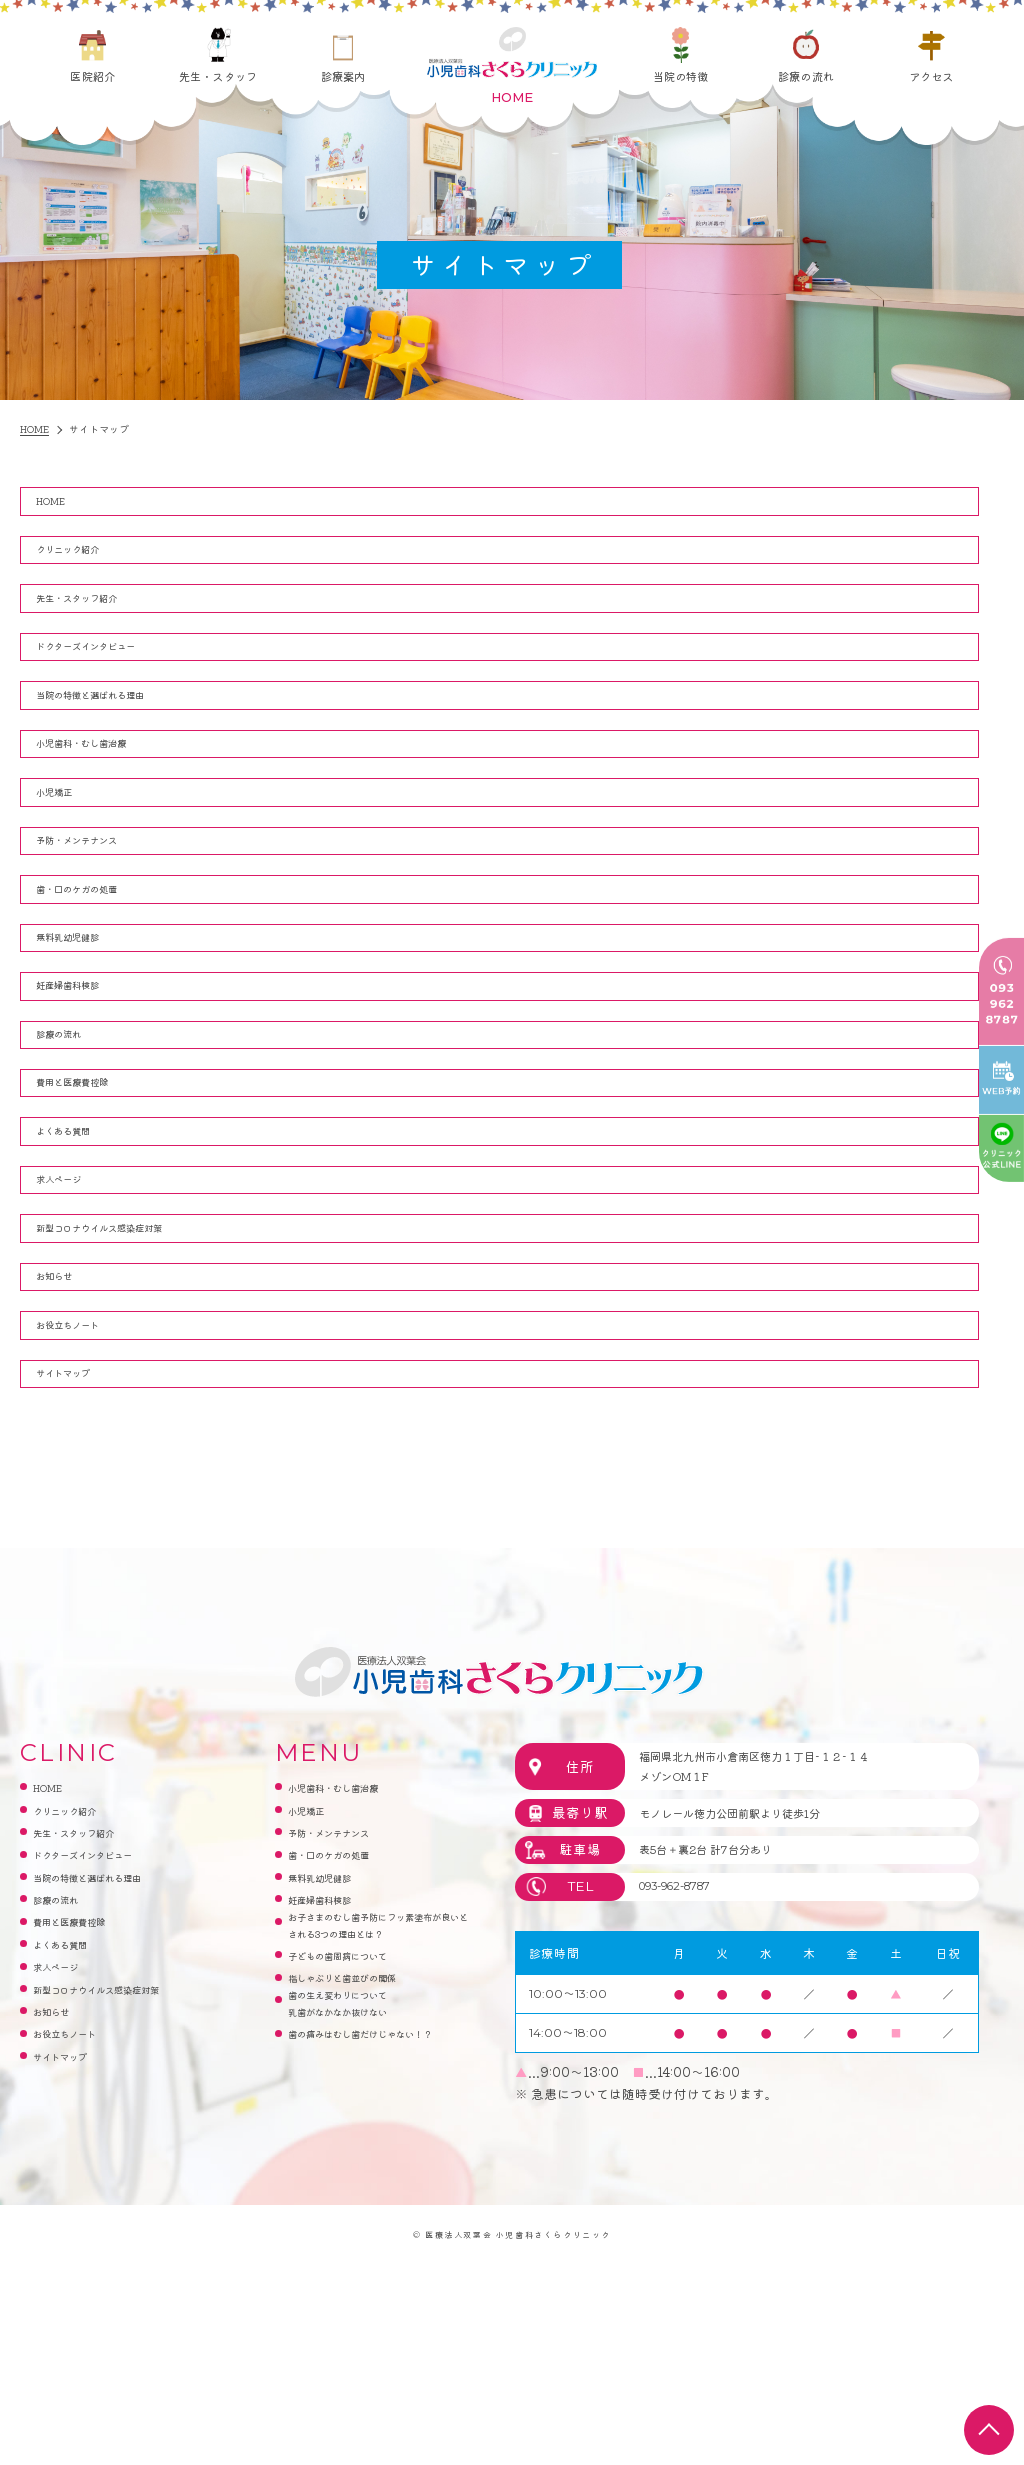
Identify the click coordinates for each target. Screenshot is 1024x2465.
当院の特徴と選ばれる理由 (119, 738)
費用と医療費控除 (93, 1205)
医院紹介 (92, 76)
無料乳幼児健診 (86, 1030)
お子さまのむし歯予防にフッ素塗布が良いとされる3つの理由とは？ (377, 2135)
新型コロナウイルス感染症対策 (132, 1380)
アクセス (931, 76)
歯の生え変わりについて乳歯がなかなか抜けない (359, 2239)
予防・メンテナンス (99, 913)
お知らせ (67, 1439)
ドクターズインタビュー (112, 680)
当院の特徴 (681, 76)
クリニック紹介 (86, 563)
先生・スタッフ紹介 (99, 621)
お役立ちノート (86, 1497)
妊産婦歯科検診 (86, 1088)
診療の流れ (806, 76)
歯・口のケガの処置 (99, 972)
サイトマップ (80, 1555)
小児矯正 (67, 855)
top (989, 2430)
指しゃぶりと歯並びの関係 (366, 2204)
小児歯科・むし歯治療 (106, 796)
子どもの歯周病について (359, 2181)
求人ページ (73, 1322)
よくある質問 (80, 1263)
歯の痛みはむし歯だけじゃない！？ (372, 2285)
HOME (62, 504)
